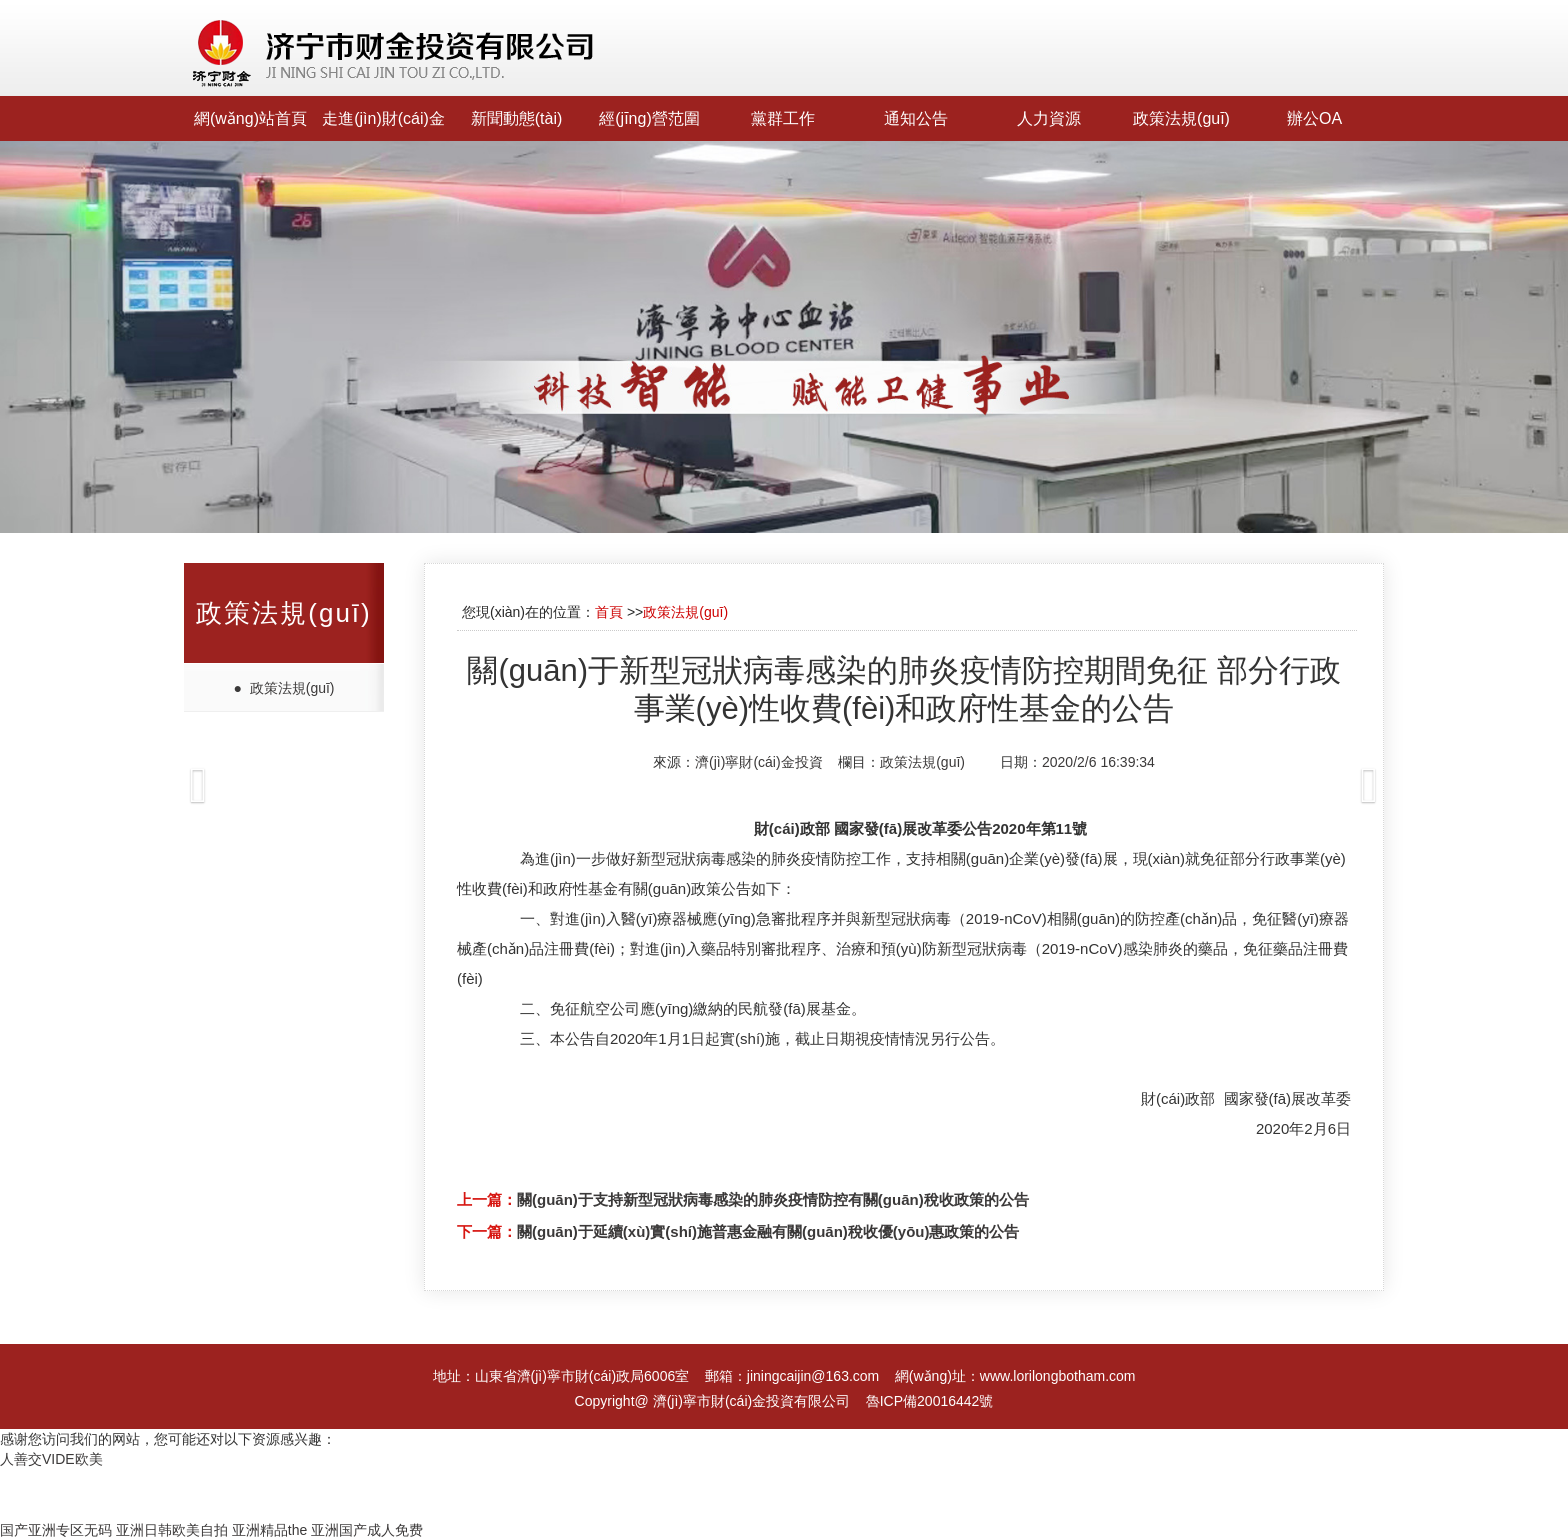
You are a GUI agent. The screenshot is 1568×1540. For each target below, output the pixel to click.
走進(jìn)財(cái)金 (383, 118)
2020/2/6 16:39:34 (1098, 762)
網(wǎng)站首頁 (250, 118)
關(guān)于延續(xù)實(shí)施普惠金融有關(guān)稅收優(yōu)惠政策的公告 (768, 1231)
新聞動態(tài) (517, 118)
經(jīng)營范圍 (649, 118)
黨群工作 (783, 118)
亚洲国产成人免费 (367, 1530)
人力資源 (1049, 118)
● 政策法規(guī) (283, 688)
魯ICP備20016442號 (930, 1401)
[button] (117, 770)
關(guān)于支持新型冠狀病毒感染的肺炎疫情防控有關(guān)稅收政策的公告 (773, 1199)
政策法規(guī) (1181, 118)
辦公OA (1314, 118)
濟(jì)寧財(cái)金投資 (759, 762)
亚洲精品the (269, 1530)
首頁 (609, 612)
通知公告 (916, 118)
